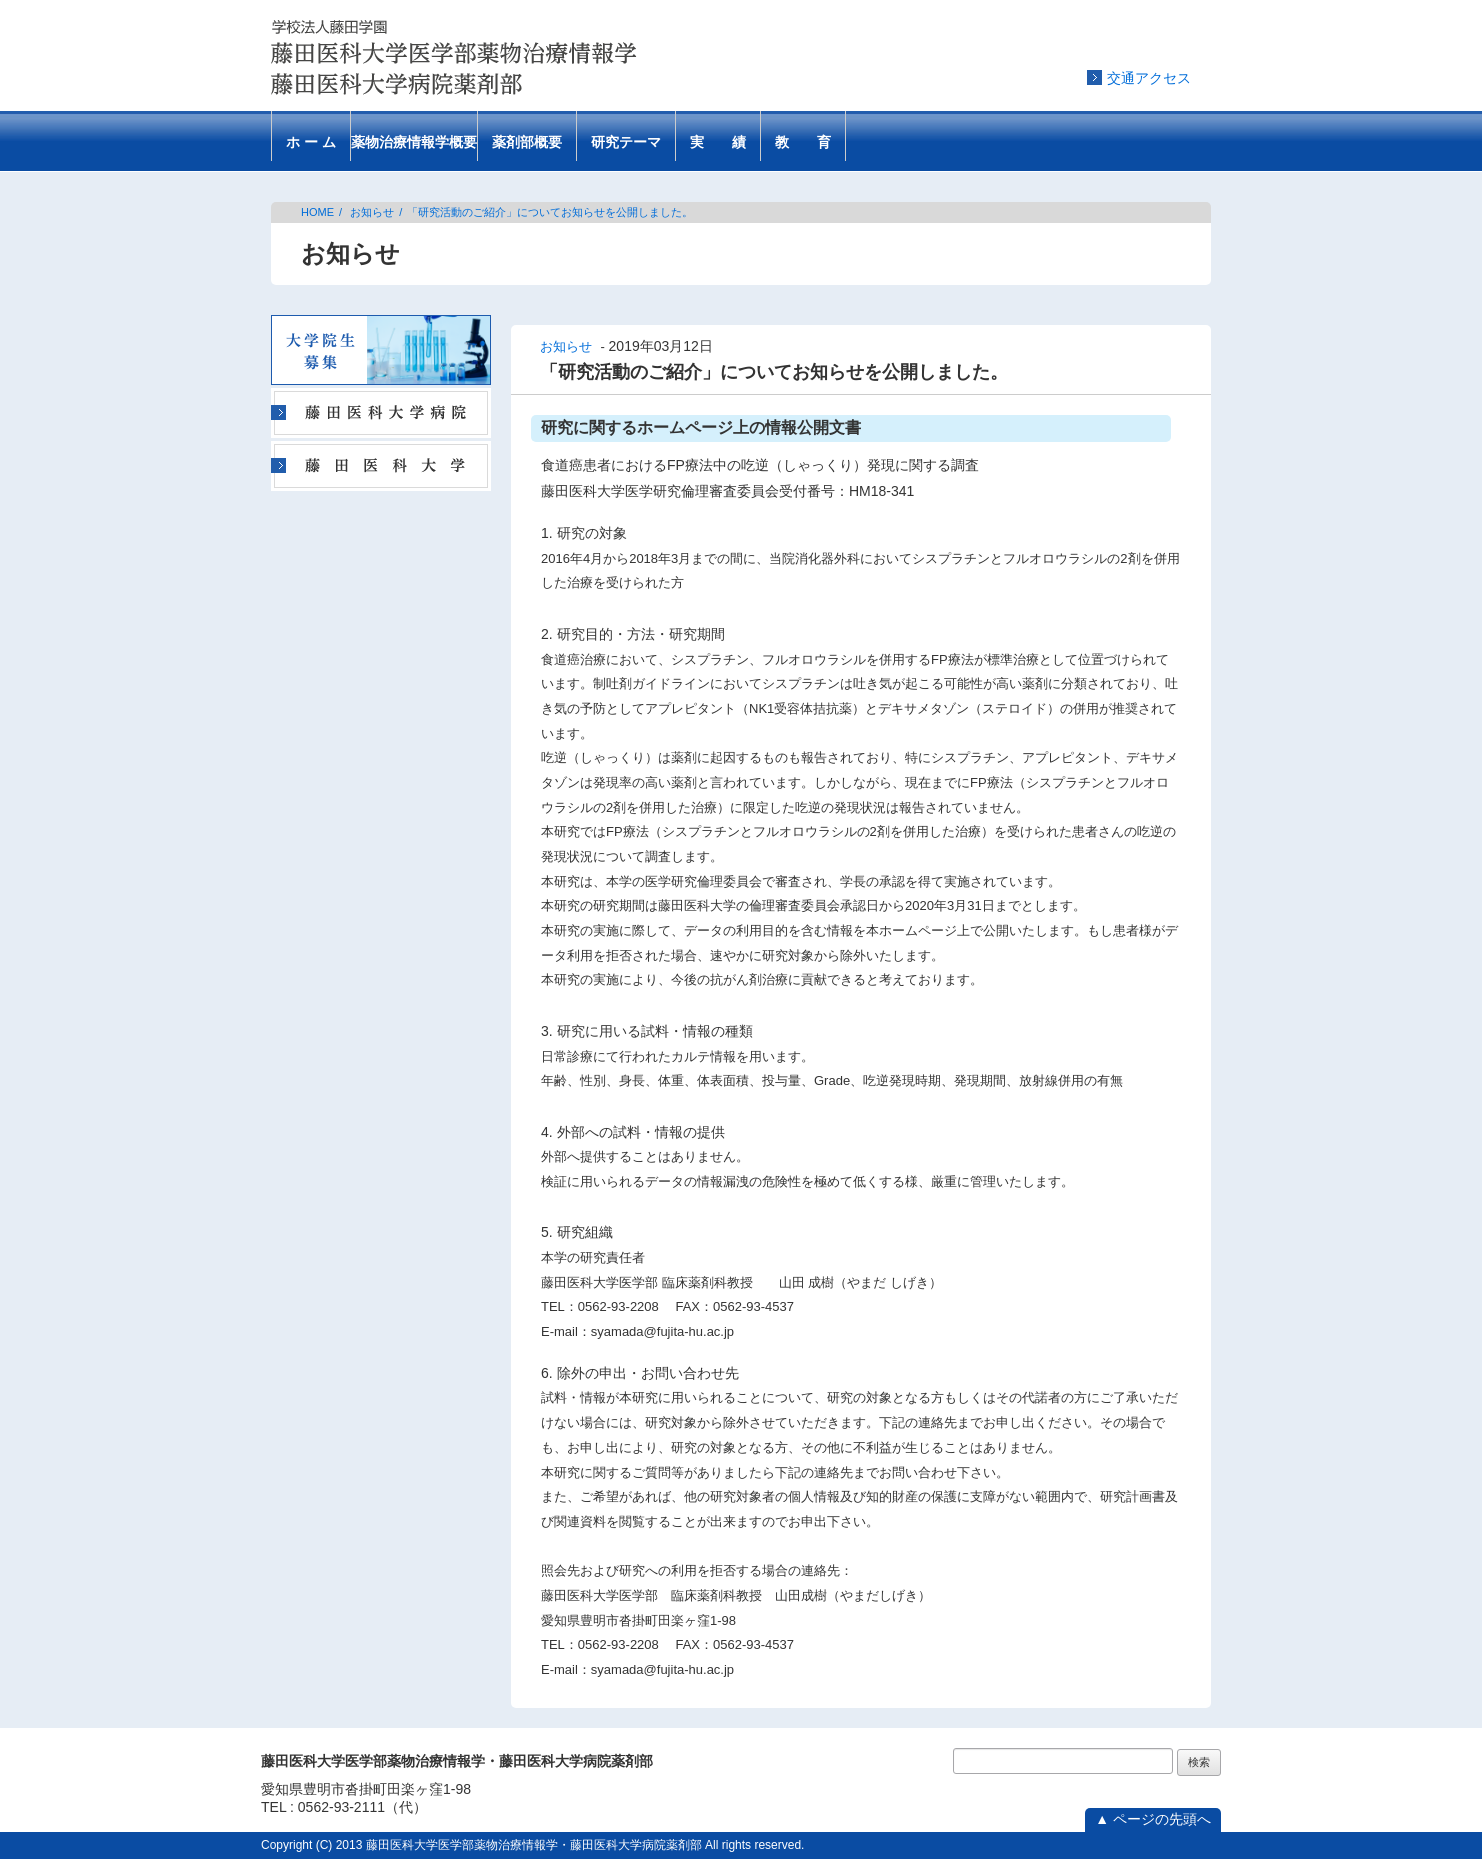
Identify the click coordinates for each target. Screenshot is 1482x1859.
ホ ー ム (311, 142)
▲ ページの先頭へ (1153, 1819)
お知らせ (372, 212)
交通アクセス (1149, 78)
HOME (317, 212)
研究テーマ (626, 142)
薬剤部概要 (527, 142)
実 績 (718, 142)
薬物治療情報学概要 (414, 142)
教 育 (803, 142)
